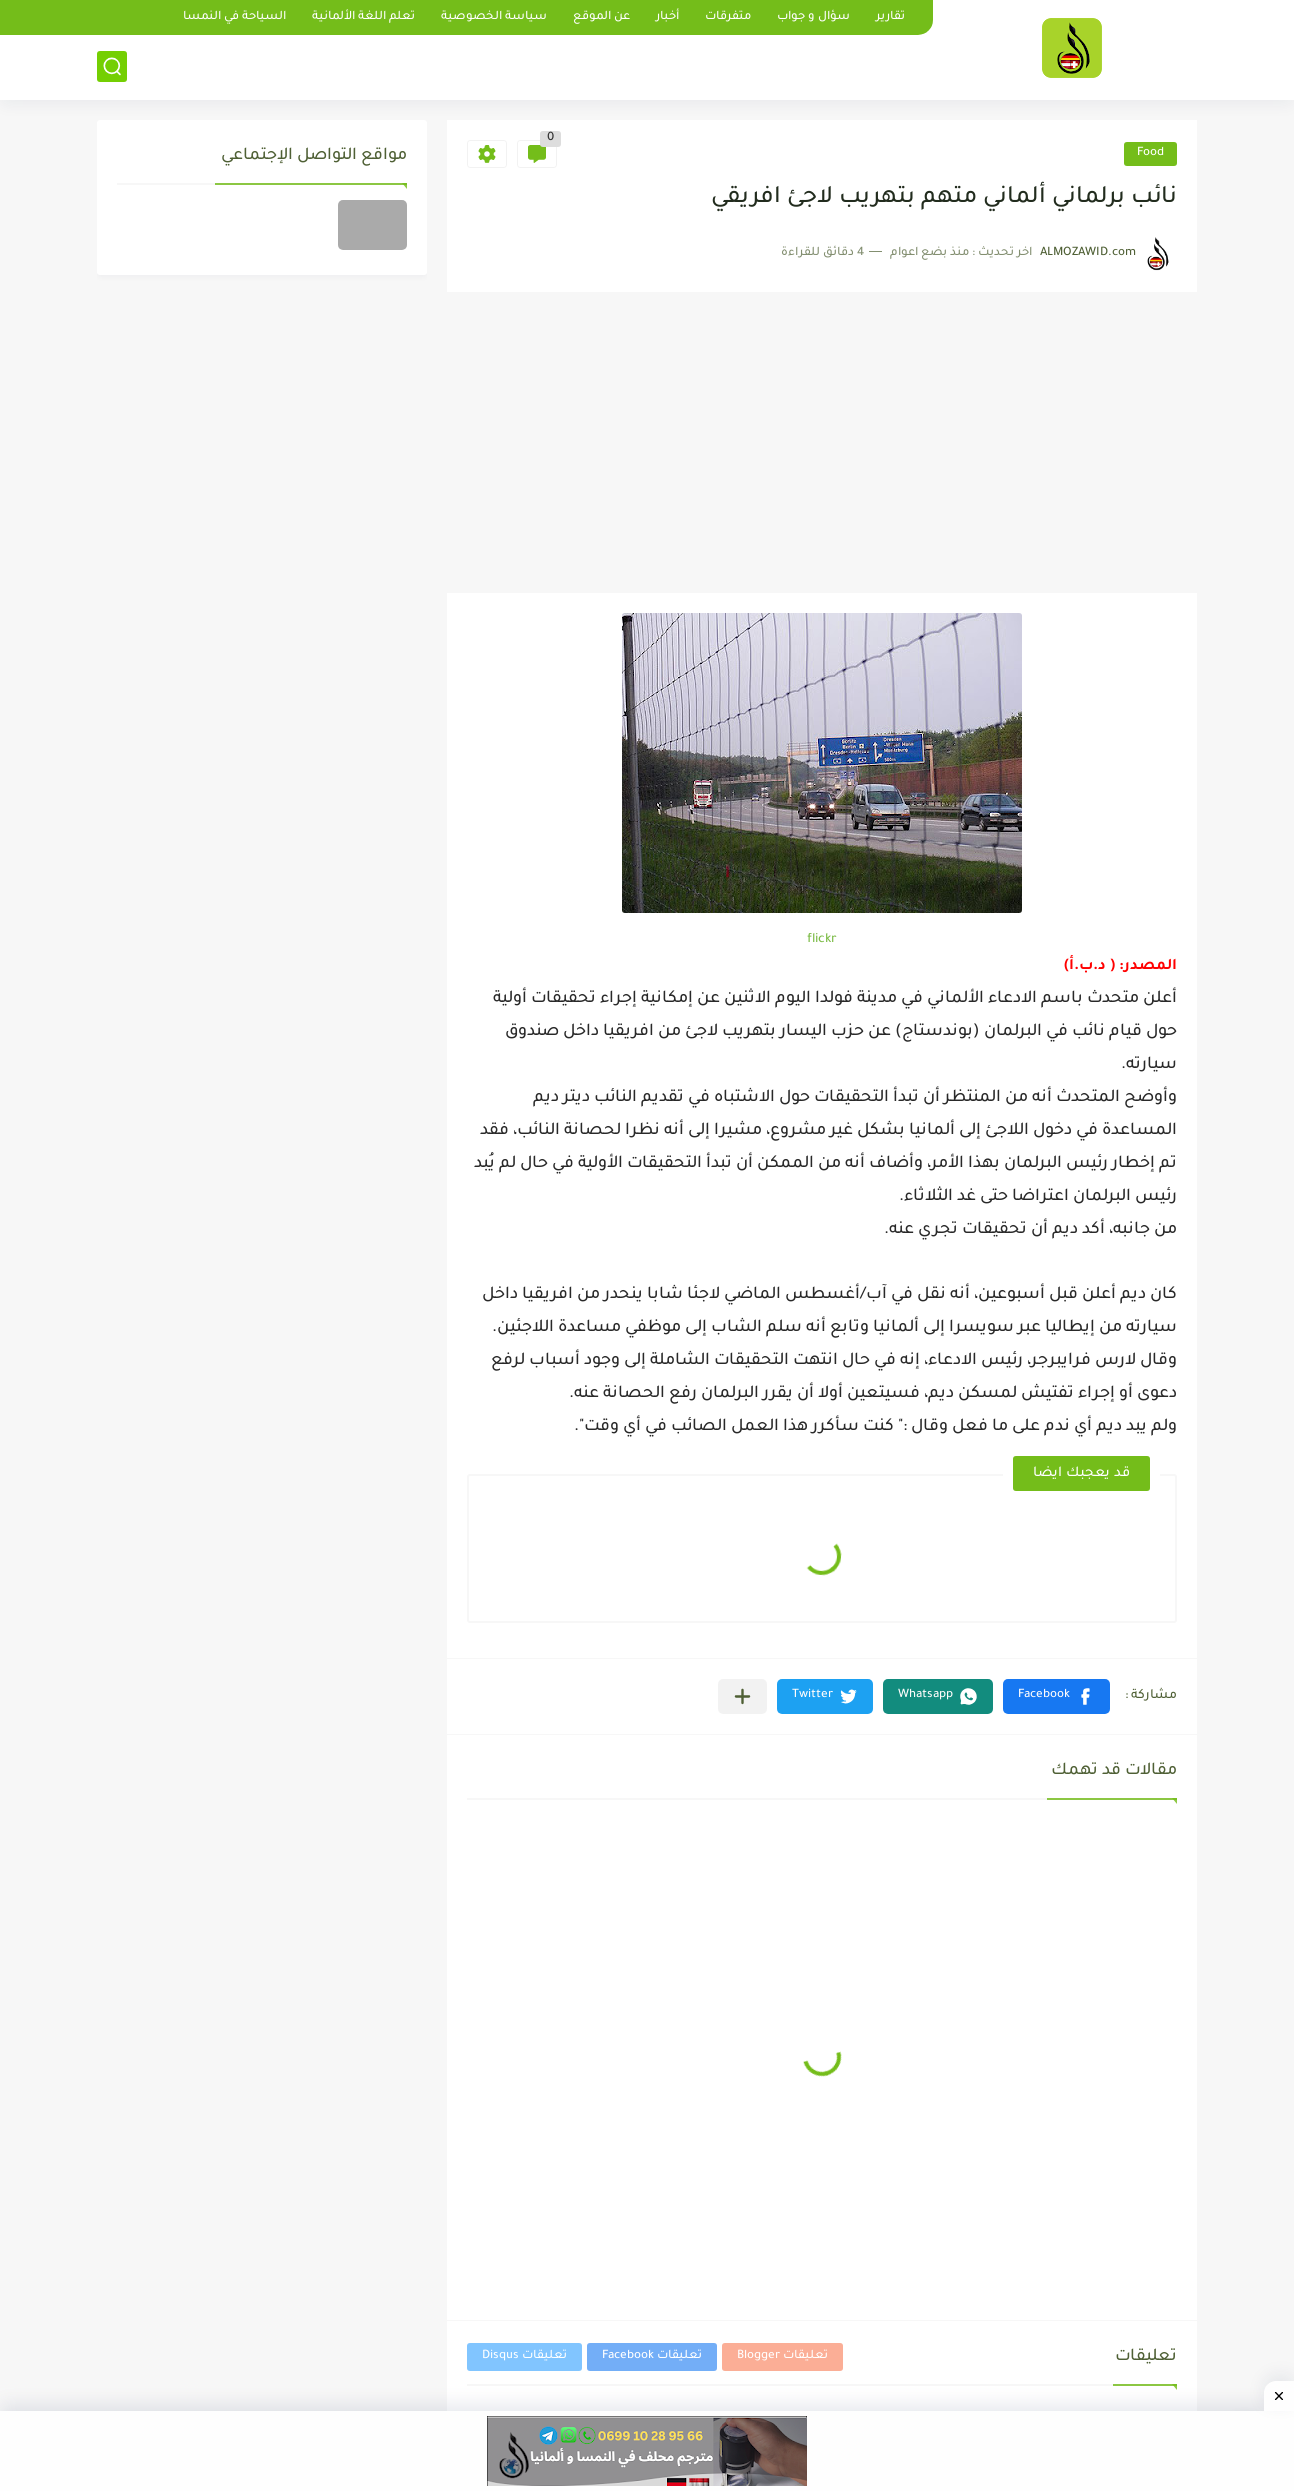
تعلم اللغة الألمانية (363, 17)
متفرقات (728, 17)
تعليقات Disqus (524, 2356)
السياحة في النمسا (234, 17)
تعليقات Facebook (652, 2356)
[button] (1056, 1696)
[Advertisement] (822, 443)
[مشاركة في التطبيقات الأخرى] (742, 1696)
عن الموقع (601, 17)
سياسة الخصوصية (494, 17)
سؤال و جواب (813, 17)
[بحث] (112, 66)
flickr (822, 940)
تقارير (890, 17)
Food (1150, 153)
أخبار (667, 17)
